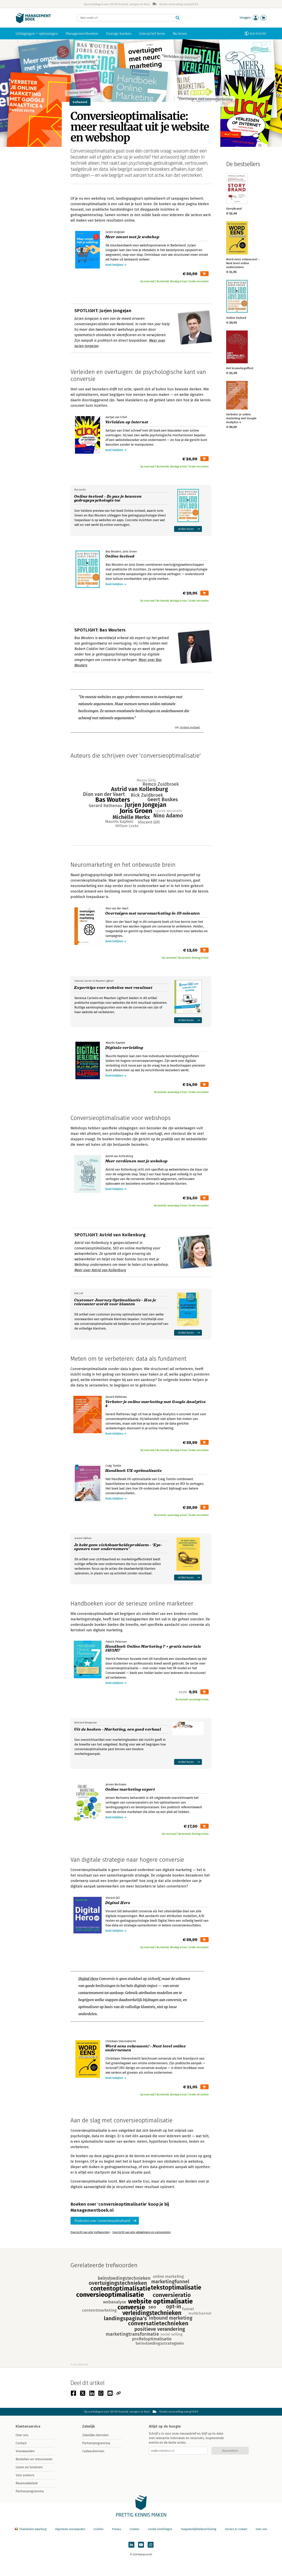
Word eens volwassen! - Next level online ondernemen (242, 263)
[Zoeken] (125, 18)
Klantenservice (28, 2426)
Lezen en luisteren (29, 2467)
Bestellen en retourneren (34, 2459)
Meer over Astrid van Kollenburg (100, 1270)
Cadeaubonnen (93, 2451)
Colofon (98, 2529)
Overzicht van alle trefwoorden (90, 2232)
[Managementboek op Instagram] (151, 2545)
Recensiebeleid (27, 2483)
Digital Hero (88, 1978)
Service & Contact (236, 2529)
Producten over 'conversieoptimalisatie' (103, 2220)
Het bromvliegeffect (239, 368)
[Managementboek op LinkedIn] (131, 2545)
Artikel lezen (186, 529)
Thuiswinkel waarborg (31, 2529)
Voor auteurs (25, 2475)
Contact (21, 2443)
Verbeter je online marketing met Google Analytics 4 (241, 418)
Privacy (116, 2529)
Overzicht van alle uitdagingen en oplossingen (141, 2232)
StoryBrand (234, 208)
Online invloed (190, 727)
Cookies (134, 2529)
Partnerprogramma (30, 2491)
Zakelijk (88, 2426)
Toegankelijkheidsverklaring (198, 2529)
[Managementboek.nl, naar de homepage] (33, 22)
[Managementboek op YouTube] (141, 2545)
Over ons (22, 2435)
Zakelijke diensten (95, 2435)
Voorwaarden (25, 2451)
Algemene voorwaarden (70, 2529)
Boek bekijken (114, 265)
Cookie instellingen (160, 2529)
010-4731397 (258, 33)
